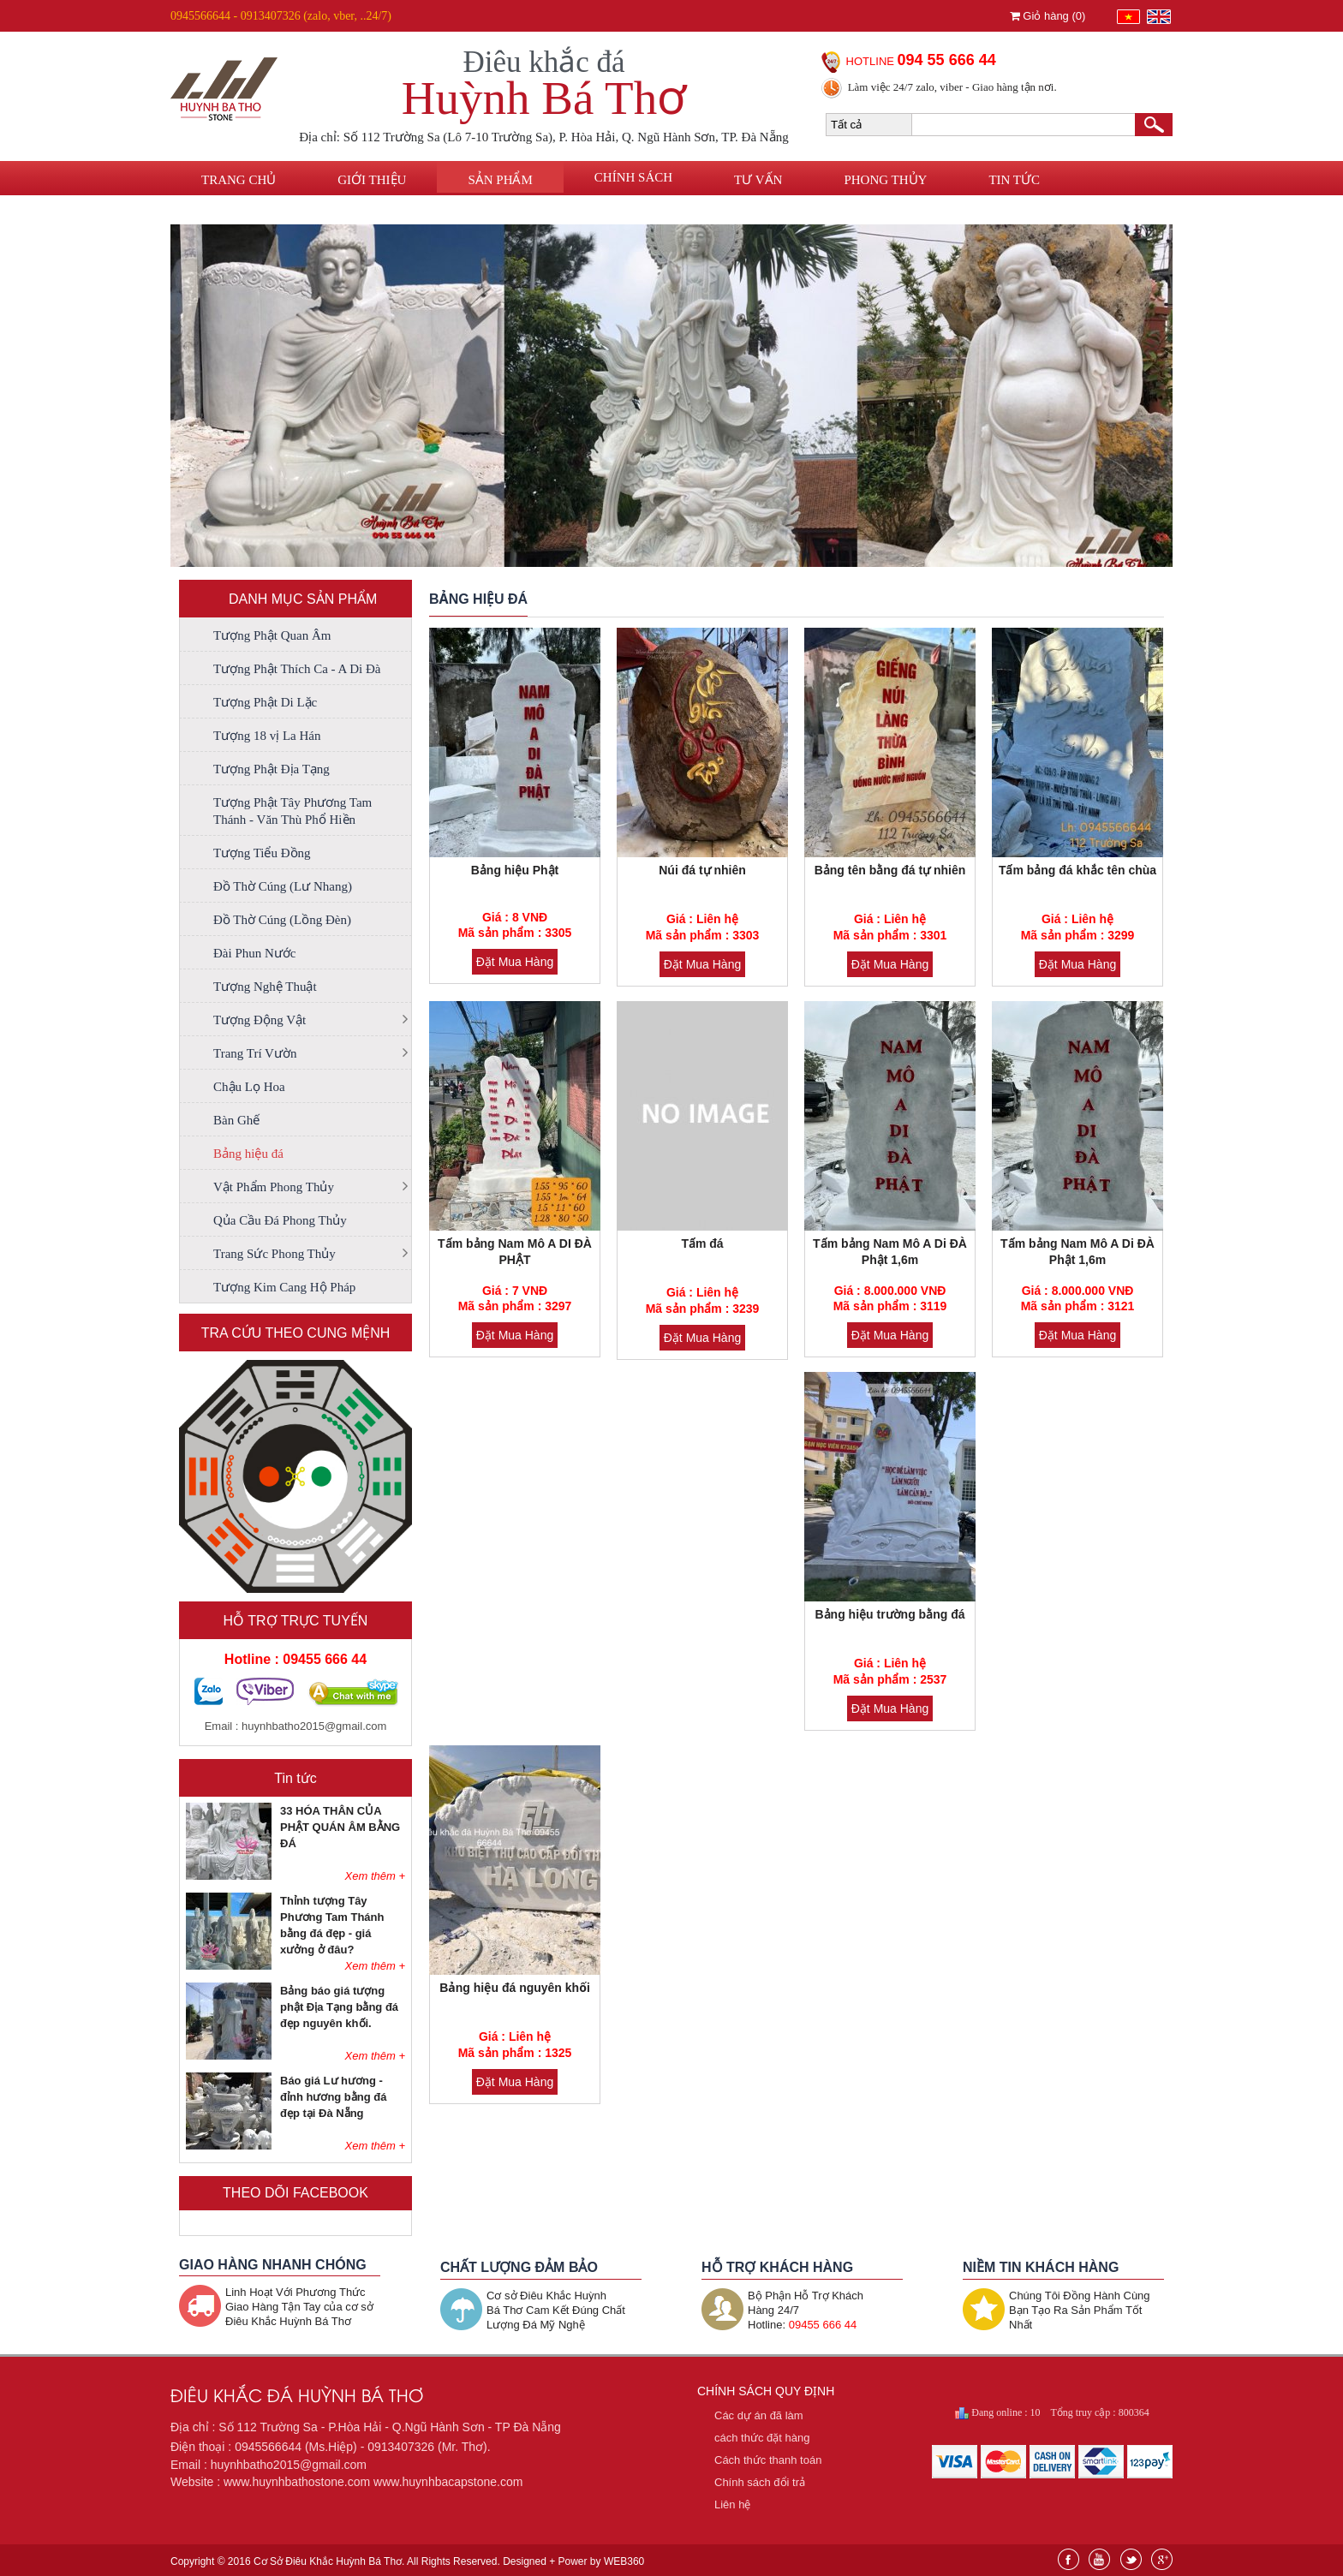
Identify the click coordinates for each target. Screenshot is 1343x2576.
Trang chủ (238, 180)
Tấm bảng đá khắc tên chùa (1077, 870)
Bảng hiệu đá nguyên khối (514, 1988)
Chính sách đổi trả (759, 2482)
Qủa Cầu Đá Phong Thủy (280, 1220)
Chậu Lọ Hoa (249, 1087)
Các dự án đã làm (758, 2415)
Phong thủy (885, 180)
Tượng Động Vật (259, 1020)
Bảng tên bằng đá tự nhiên (890, 870)
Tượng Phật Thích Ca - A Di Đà (296, 669)
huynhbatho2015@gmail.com (314, 1726)
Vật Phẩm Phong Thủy (273, 1187)
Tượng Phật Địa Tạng (271, 769)
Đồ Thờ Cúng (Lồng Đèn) (282, 920)
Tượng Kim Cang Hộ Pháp (284, 1287)
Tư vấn (758, 180)
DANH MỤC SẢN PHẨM (303, 599)
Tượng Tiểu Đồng (262, 853)
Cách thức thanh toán (767, 2460)
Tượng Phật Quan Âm (272, 635)
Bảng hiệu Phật (515, 870)
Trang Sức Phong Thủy (274, 1254)
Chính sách (633, 177)
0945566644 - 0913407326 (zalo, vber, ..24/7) (280, 15)
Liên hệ (225, 211)
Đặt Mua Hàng (514, 962)
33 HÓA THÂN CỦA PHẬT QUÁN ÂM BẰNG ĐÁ (340, 1827)
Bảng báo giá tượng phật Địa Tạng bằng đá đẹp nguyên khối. (339, 2007)
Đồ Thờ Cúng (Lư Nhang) (282, 886)
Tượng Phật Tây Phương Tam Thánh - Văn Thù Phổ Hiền (292, 811)
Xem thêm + (375, 1875)
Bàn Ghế (236, 1120)
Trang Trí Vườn (254, 1053)
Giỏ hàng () (1048, 15)
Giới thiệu (371, 180)
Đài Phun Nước (254, 953)
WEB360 (624, 2561)
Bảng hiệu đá (248, 1153)
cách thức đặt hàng (761, 2437)
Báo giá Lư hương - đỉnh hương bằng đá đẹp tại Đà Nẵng (333, 2097)
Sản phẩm (500, 180)
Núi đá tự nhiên (702, 870)
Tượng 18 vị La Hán (266, 735)
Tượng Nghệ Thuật (265, 986)
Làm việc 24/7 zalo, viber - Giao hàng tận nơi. (952, 86)
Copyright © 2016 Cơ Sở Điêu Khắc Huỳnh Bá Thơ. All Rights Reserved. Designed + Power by (407, 2561)
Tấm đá (702, 1243)
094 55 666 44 (947, 60)
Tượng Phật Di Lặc (265, 702)
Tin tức (1014, 180)
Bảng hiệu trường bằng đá (890, 1614)
